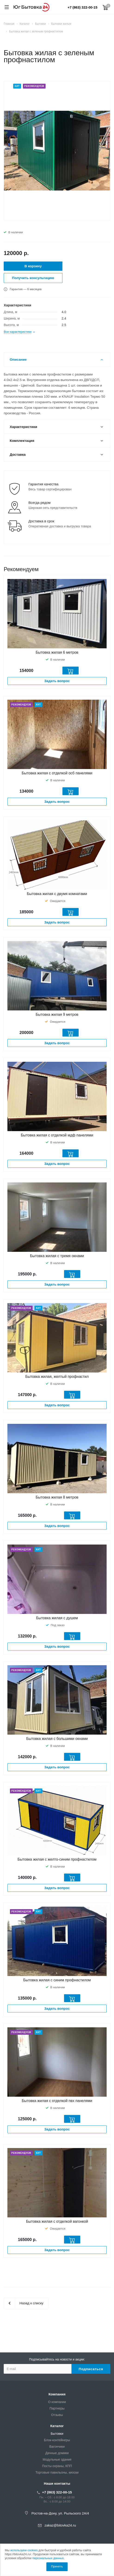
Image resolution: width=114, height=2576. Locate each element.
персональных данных (48, 2558)
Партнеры (57, 2408)
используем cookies (24, 2550)
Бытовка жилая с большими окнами (57, 1739)
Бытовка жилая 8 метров (57, 1497)
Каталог (57, 2426)
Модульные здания (57, 2459)
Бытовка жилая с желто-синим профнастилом (57, 1859)
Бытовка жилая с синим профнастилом (57, 1980)
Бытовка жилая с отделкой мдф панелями (57, 1135)
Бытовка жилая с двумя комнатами (57, 894)
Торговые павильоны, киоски (57, 2472)
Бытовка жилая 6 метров (57, 652)
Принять (57, 2566)
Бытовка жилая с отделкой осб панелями (57, 773)
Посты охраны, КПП (57, 2466)
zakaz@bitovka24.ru (60, 2525)
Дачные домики (57, 2453)
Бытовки (57, 2433)
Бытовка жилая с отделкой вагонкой (57, 2221)
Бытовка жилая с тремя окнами (57, 1256)
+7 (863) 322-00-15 (82, 7)
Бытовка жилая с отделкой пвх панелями (57, 2101)
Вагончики (57, 2446)
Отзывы (57, 2415)
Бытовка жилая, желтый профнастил (57, 1377)
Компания (57, 2394)
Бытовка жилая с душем (57, 1618)
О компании (57, 2402)
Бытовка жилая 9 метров (57, 1014)
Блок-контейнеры (57, 2440)
